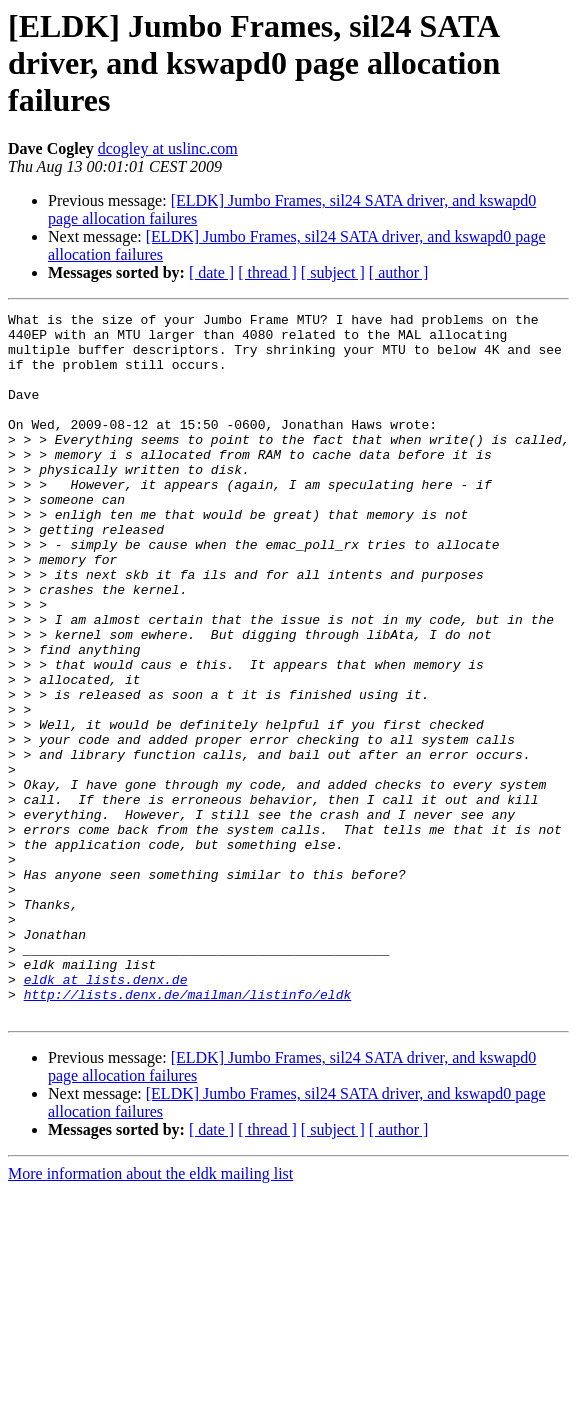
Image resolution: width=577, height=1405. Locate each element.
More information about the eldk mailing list (150, 1314)
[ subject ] (333, 272)
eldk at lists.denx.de (106, 1114)
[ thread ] (267, 272)
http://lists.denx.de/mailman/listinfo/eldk (188, 1132)
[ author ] (399, 272)
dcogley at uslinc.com (168, 148)
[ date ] (211, 272)
